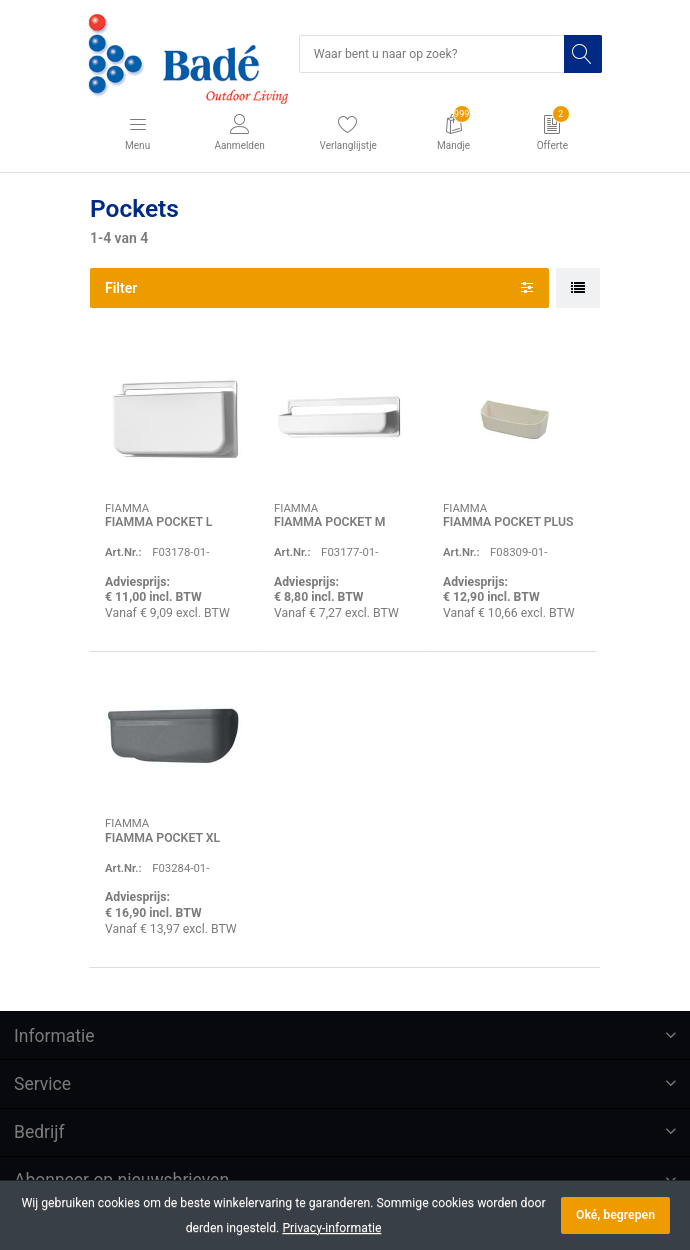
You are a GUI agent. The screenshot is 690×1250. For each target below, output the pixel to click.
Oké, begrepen (615, 1215)
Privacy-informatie (331, 1228)
